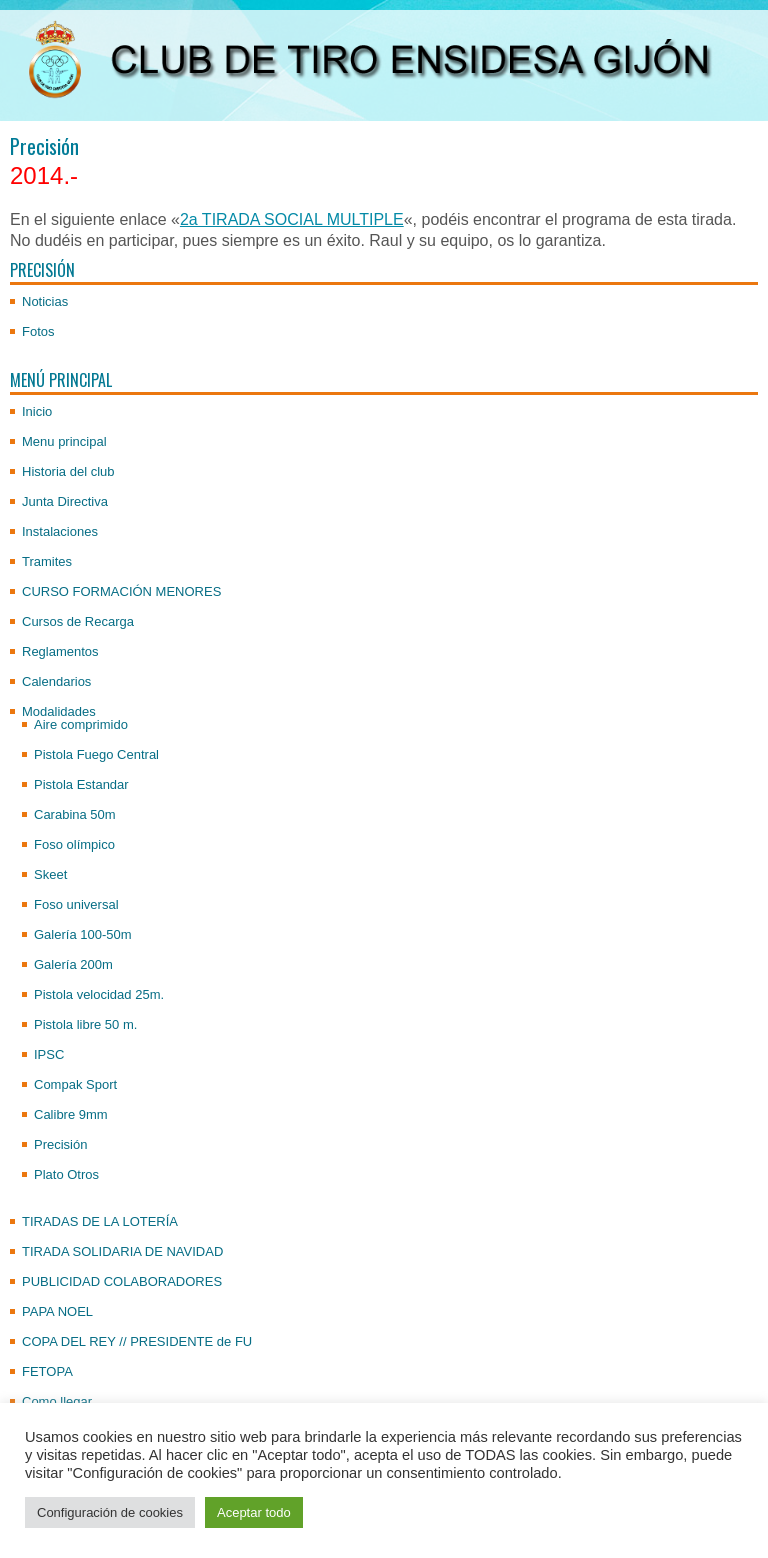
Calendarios (56, 681)
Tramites (47, 561)
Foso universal (76, 904)
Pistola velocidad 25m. (99, 994)
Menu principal (64, 441)
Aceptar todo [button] (254, 1512)
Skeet (50, 874)
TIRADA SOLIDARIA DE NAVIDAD (122, 1251)
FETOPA (47, 1371)
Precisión (60, 1144)
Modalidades (59, 711)
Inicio (37, 411)
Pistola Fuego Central (96, 754)
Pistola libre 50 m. (85, 1024)
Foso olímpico (74, 844)
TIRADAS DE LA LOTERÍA (100, 1221)
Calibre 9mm (71, 1114)
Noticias (45, 301)
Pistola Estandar (81, 784)
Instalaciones (60, 531)
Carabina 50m (75, 814)
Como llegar (57, 1401)
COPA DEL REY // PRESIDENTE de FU (137, 1341)
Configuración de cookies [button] (110, 1512)
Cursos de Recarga (78, 621)
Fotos (38, 331)
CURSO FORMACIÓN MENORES (121, 591)
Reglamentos (60, 651)
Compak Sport (75, 1084)
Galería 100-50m (83, 934)
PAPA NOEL (57, 1311)
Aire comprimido (81, 724)
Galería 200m (73, 964)
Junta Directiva (65, 501)
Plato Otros (66, 1174)
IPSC (49, 1054)
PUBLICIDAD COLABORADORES (122, 1281)
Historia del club (68, 471)
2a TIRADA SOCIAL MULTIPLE (292, 219)
